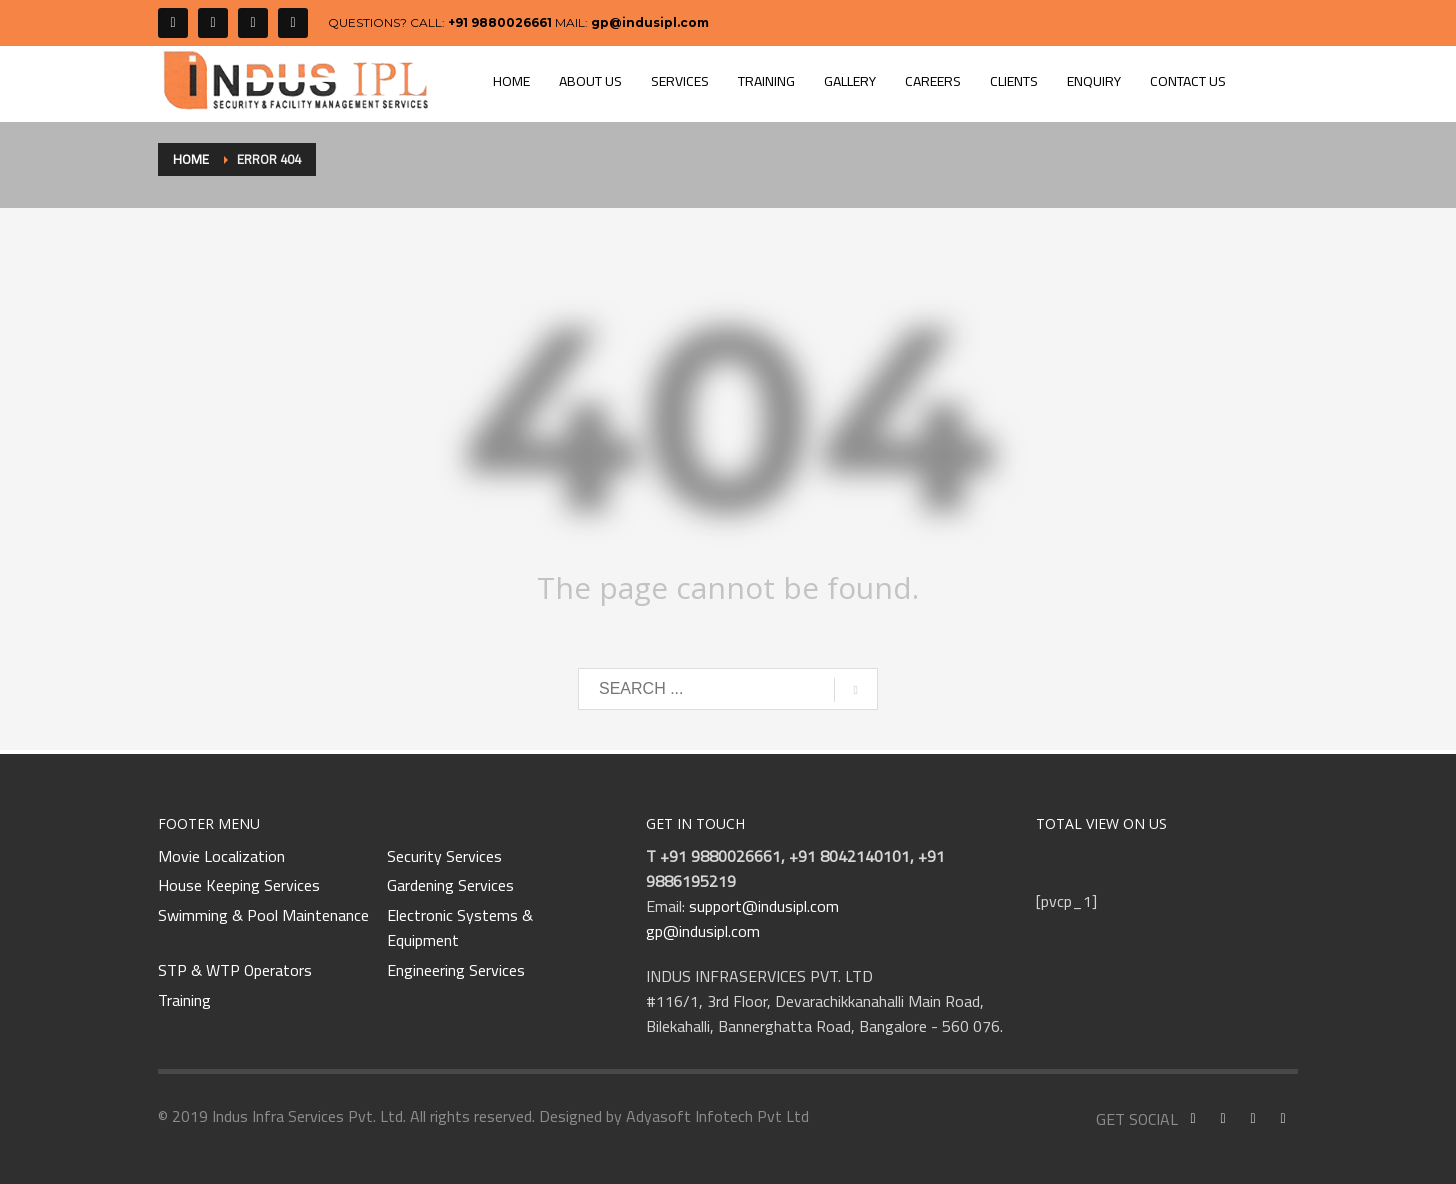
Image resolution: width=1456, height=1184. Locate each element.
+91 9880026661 (500, 22)
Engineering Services (456, 971)
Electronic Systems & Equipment (460, 928)
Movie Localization (221, 857)
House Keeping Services (239, 886)
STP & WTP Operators (235, 971)
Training (184, 1001)
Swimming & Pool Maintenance (263, 916)
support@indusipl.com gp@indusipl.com (742, 918)
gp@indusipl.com (650, 22)
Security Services (444, 857)
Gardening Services (450, 886)
